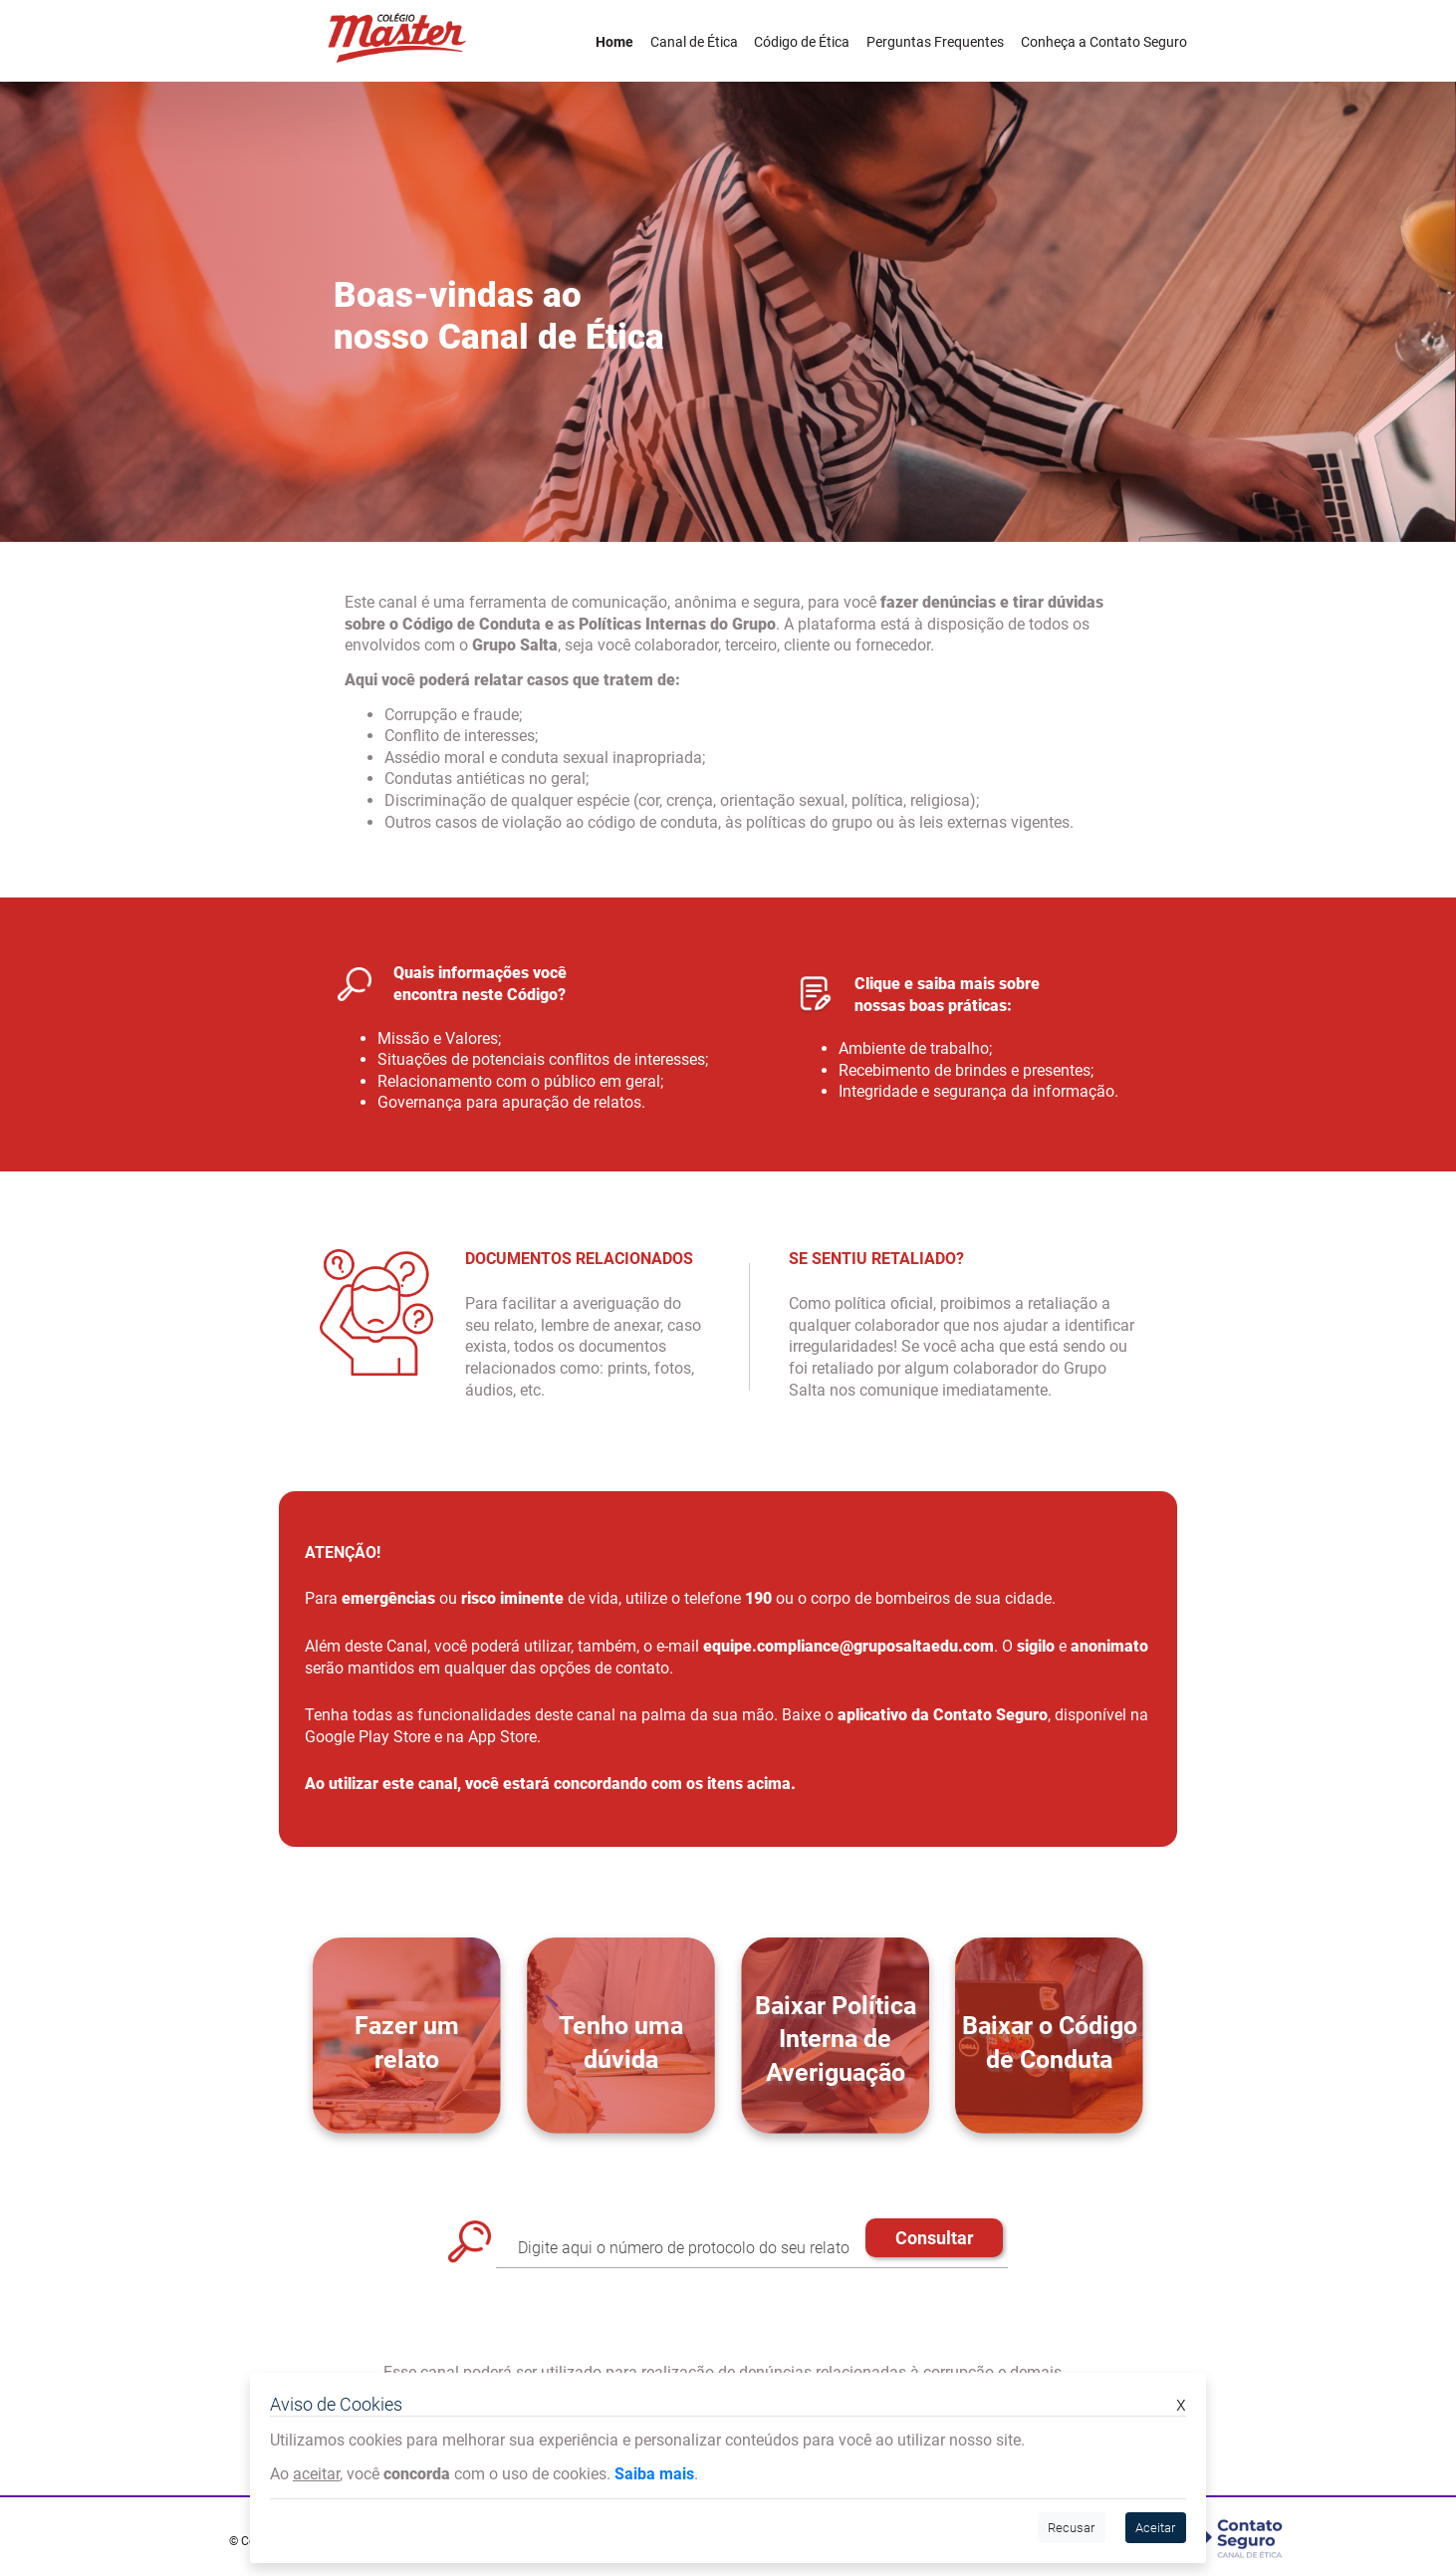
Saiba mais (654, 2473)
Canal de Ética (694, 42)
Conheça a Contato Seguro (1104, 42)
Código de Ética (801, 42)
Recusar (1071, 2527)
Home (614, 42)
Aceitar (1155, 2527)
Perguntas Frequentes (935, 42)
